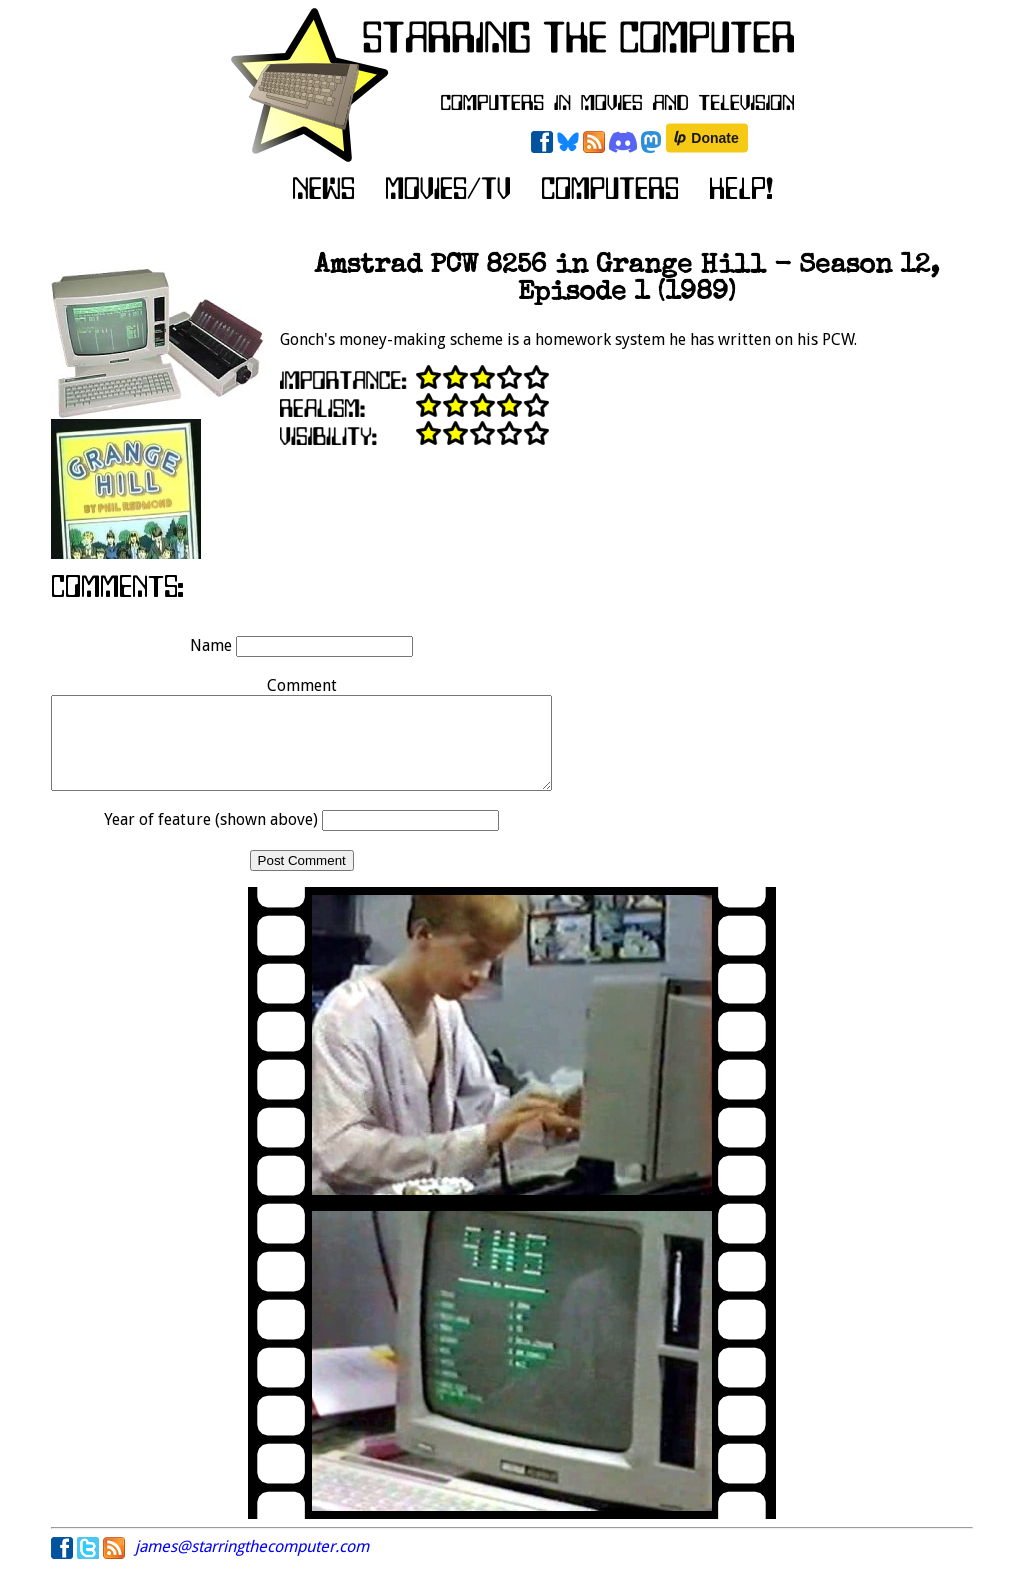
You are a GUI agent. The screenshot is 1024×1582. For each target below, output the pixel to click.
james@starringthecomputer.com (252, 1564)
